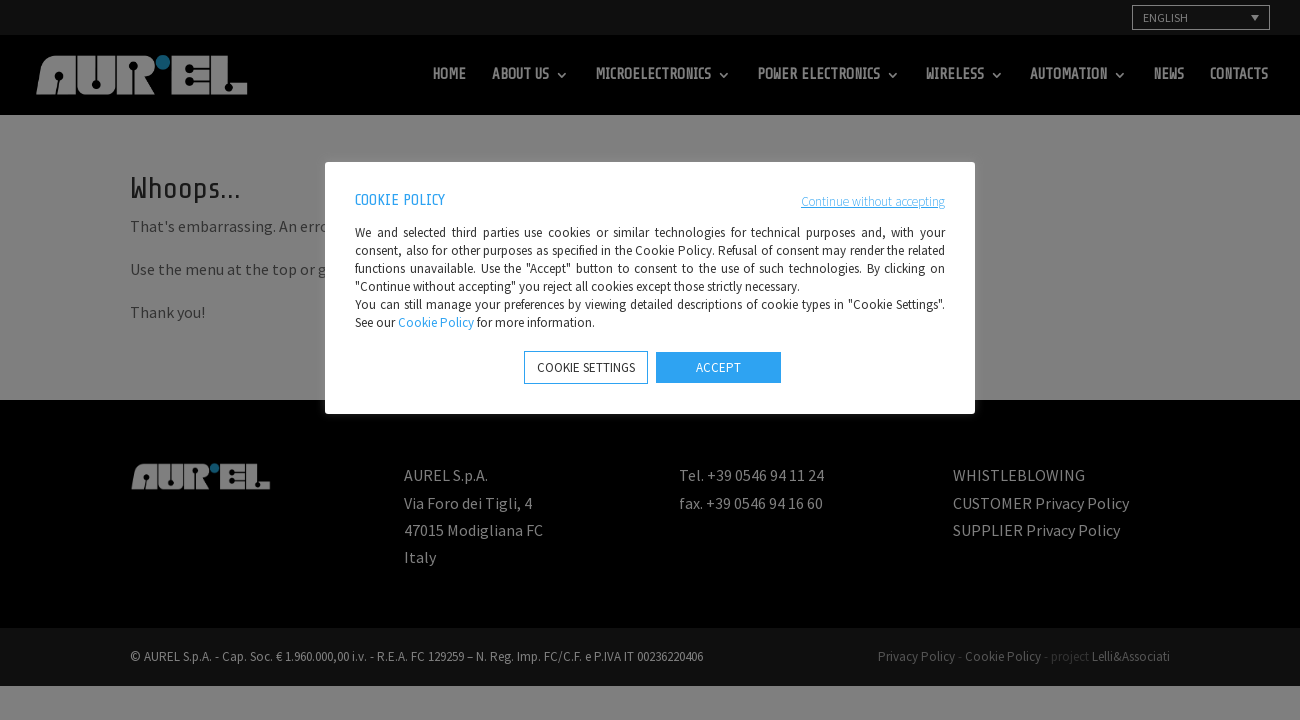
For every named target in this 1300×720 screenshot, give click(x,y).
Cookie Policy (436, 322)
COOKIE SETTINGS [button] (586, 367)
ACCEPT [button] (718, 367)
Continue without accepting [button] (873, 201)
